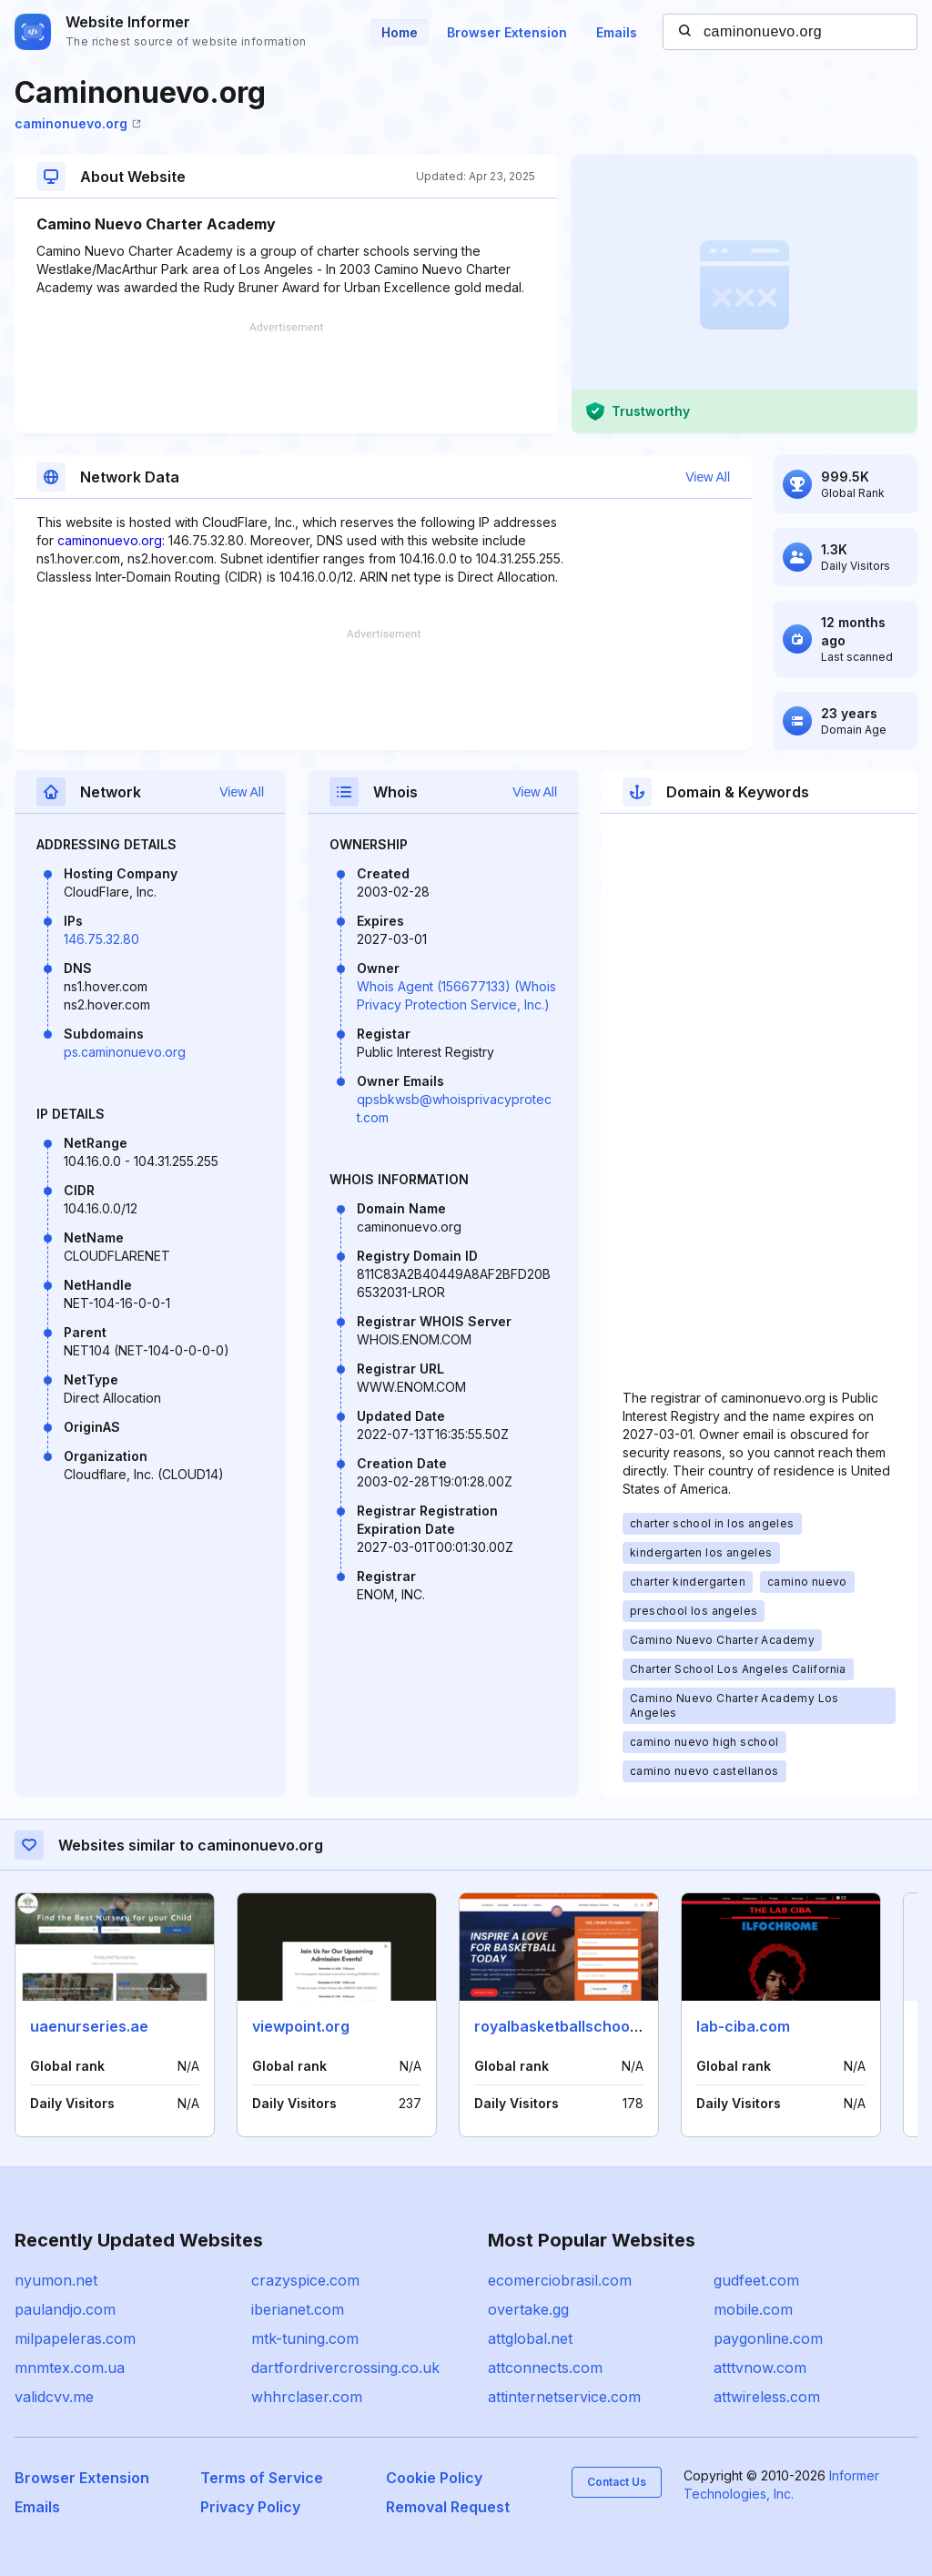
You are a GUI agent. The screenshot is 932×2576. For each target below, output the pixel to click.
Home (399, 32)
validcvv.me (54, 2397)
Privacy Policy (250, 2507)
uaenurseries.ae (89, 2026)
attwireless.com (767, 2397)
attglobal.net (530, 2338)
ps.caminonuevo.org (125, 1052)
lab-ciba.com (743, 2026)
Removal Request (448, 2507)
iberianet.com (297, 2309)
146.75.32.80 (101, 939)
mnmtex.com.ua (70, 2367)
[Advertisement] (285, 378)
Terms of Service (261, 2478)
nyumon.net (56, 2280)
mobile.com (753, 2309)
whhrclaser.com (306, 2397)
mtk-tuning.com (305, 2338)
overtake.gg (528, 2309)
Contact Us (616, 2482)
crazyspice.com (305, 2280)
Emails (616, 32)
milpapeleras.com (75, 2338)
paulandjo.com (65, 2309)
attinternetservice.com (564, 2397)
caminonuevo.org (78, 123)
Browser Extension (507, 32)
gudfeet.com (756, 2280)
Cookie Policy (434, 2478)
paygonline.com (768, 2338)
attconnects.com (545, 2367)
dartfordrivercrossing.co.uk (345, 2367)
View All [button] (707, 477)
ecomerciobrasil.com (560, 2280)
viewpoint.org (301, 2026)
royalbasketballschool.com (571, 2026)
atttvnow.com (760, 2367)
